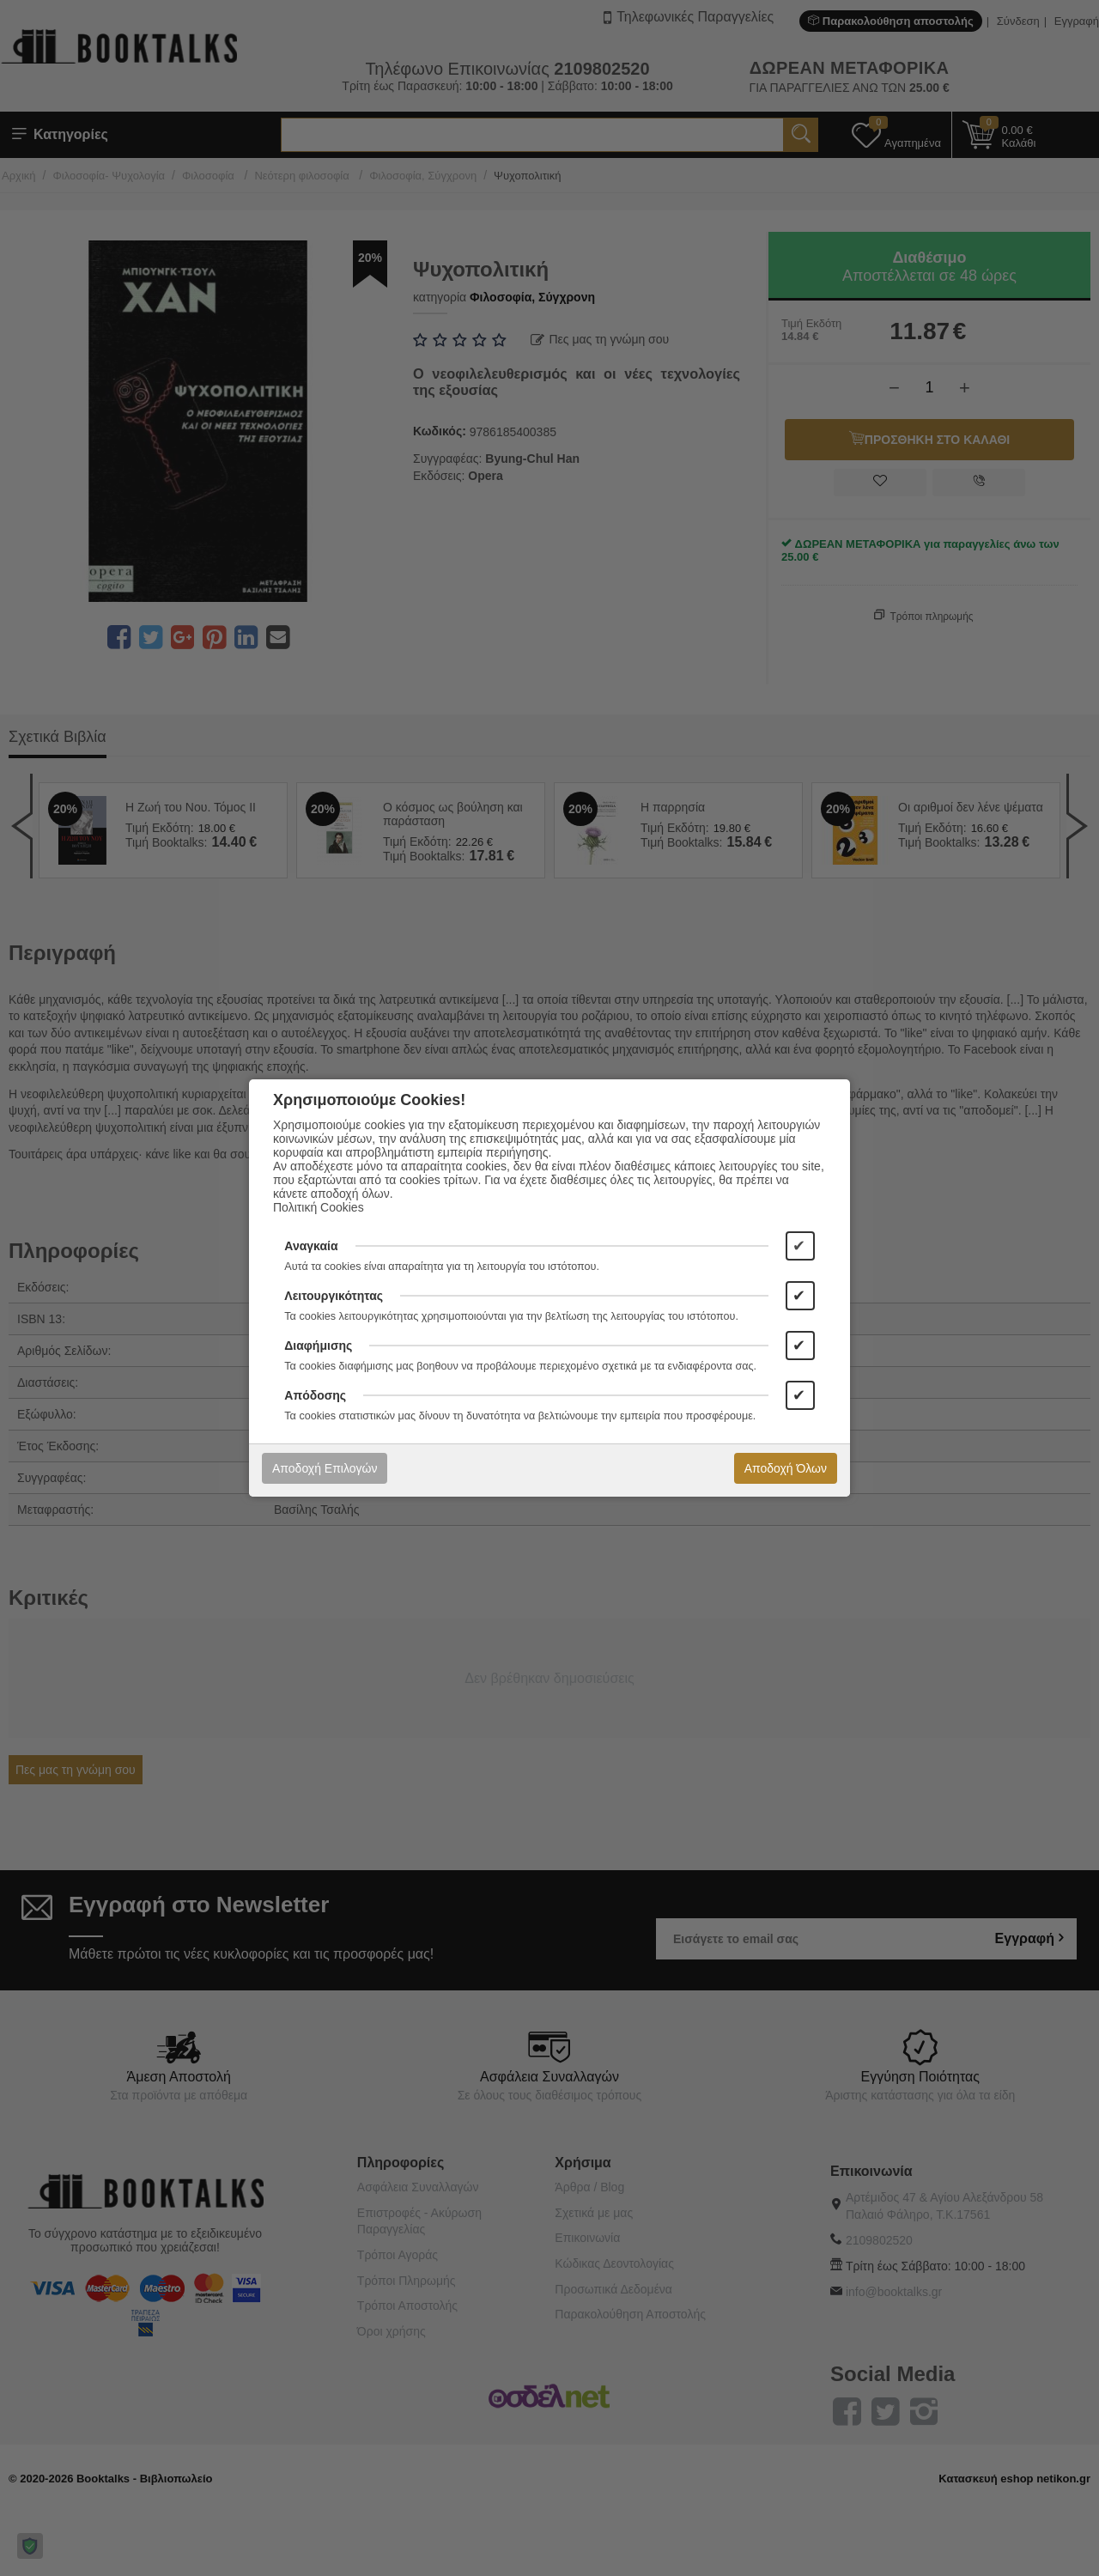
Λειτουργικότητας (333, 1296)
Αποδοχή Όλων (785, 1468)
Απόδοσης (315, 1395)
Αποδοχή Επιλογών (324, 1468)
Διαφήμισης (318, 1345)
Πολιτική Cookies (318, 1207)
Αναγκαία (310, 1246)
